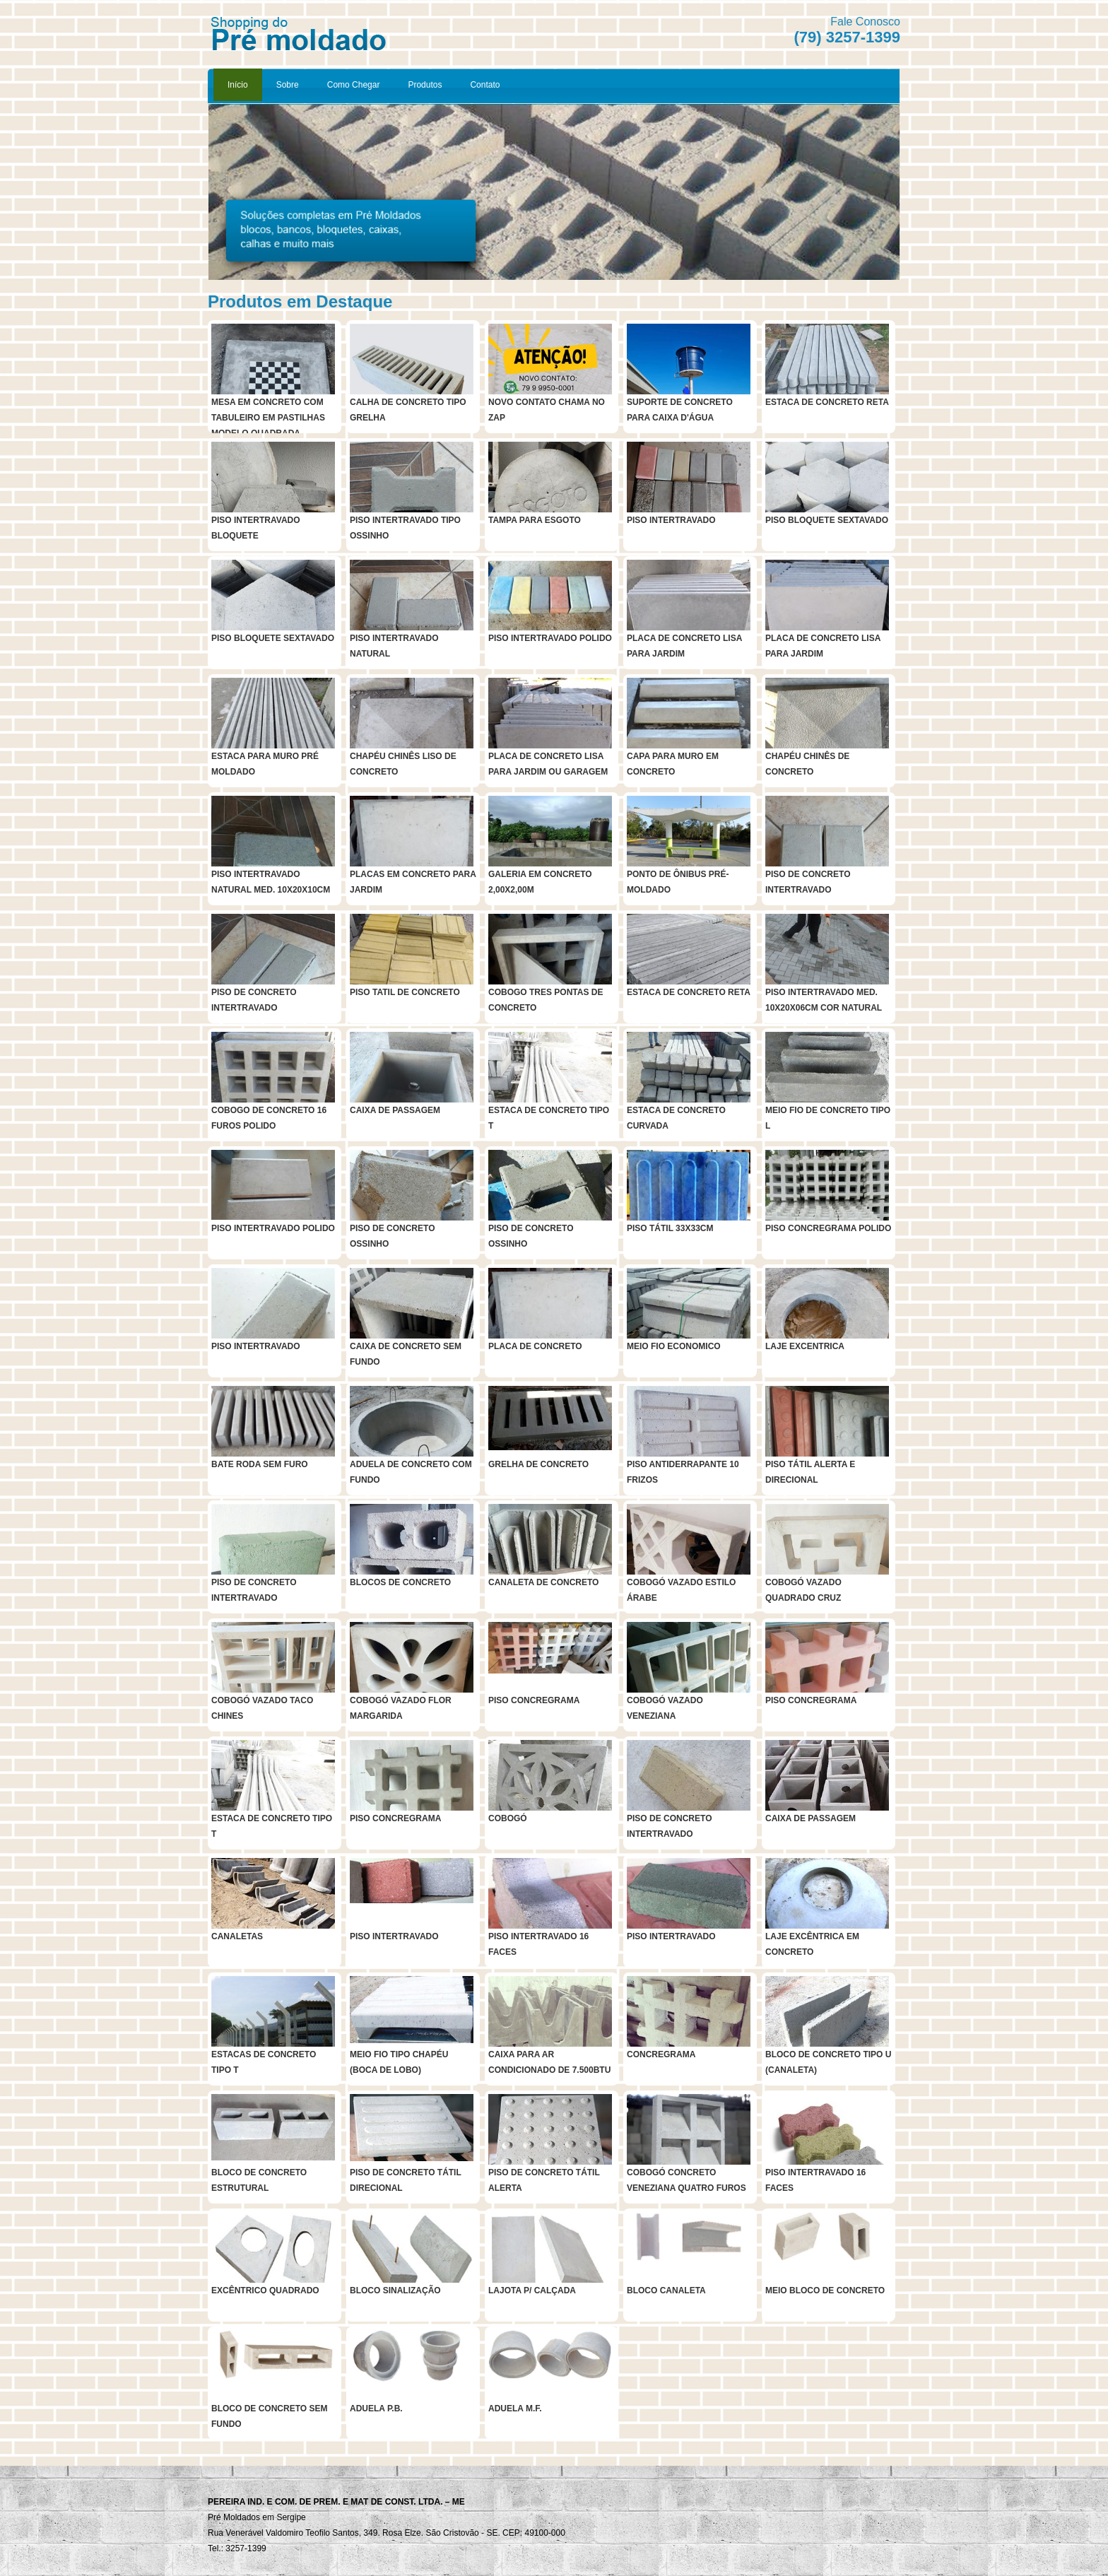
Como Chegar (353, 85)
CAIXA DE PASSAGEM (395, 1110)
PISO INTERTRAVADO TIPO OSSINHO (405, 528)
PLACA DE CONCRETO (535, 1346)
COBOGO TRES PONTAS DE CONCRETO (545, 1000)
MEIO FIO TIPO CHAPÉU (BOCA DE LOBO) (399, 2062)
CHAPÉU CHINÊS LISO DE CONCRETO (403, 764)
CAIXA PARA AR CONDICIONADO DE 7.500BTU (549, 2062)
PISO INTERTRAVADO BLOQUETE (255, 528)
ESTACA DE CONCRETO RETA (827, 402)
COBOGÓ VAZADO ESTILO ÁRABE (681, 1590)
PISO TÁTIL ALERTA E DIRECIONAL (810, 1472)
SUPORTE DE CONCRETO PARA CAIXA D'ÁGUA (680, 410)
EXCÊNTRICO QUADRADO (265, 2290)
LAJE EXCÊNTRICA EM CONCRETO (812, 1944)
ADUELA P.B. (376, 2408)
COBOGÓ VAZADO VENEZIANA (665, 1708)
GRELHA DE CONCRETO (538, 1464)
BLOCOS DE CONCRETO (400, 1582)
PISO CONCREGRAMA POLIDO (828, 1228)
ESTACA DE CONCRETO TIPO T (548, 1118)
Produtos (425, 85)
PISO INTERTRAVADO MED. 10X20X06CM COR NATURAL (823, 1000)
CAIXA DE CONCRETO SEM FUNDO (405, 1354)
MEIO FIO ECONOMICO (674, 1346)
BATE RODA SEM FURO (259, 1464)
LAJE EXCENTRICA (804, 1346)
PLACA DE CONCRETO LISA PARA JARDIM (684, 646)
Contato (485, 85)
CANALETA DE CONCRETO (543, 1582)
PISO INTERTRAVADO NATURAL (394, 646)
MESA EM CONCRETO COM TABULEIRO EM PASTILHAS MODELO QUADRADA (268, 413)
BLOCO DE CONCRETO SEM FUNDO (269, 2416)
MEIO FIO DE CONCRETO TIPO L (827, 1118)
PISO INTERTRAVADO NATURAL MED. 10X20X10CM (270, 882)
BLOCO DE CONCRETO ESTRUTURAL (259, 2180)
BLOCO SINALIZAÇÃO (395, 2290)
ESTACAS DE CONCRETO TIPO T (263, 2062)
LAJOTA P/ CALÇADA (532, 2290)
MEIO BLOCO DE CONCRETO (825, 2290)
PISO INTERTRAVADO (671, 520)
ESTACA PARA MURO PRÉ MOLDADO (265, 764)
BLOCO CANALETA (666, 2290)
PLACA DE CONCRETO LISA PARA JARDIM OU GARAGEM (548, 764)
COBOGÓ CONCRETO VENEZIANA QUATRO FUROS (686, 2180)
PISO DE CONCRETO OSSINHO (392, 1236)
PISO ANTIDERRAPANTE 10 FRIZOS (683, 1472)
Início (238, 85)
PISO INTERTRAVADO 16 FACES (538, 1944)
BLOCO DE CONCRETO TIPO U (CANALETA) (828, 2062)
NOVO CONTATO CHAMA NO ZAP (546, 410)
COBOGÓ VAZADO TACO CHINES (262, 1708)
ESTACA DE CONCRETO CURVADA (676, 1118)
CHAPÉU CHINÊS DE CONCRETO (807, 764)
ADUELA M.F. (515, 2408)
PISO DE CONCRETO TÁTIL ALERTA (544, 2180)
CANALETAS (237, 1936)
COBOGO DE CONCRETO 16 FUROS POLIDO (268, 1118)
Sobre (287, 85)
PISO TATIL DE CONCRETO (405, 992)
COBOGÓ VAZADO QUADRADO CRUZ (803, 1590)
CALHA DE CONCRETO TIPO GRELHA (408, 410)
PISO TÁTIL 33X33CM (670, 1228)
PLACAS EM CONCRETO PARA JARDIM (413, 882)
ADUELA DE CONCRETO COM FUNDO (411, 1472)
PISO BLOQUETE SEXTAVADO (826, 520)
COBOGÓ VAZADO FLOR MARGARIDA (401, 1708)
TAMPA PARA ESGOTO (534, 520)
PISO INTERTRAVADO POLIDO (550, 638)
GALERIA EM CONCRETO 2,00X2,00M (540, 882)
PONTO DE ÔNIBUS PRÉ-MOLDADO (678, 882)
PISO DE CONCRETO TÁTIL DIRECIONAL (405, 2180)
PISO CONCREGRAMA (533, 1700)
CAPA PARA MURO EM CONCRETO (673, 764)
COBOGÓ (507, 1818)
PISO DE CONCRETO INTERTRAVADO (807, 882)
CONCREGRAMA (661, 2054)
